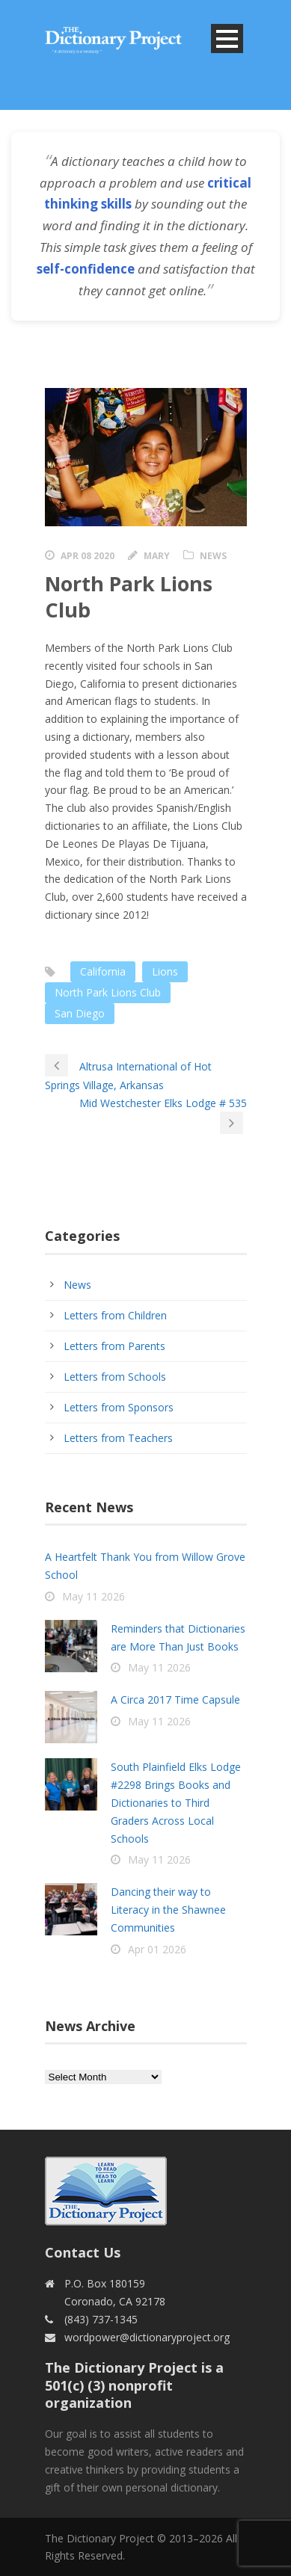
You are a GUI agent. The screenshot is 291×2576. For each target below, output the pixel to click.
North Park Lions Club (108, 992)
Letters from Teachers (118, 1438)
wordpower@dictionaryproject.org (147, 2337)
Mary (157, 555)
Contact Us (82, 2252)
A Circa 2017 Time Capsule (175, 1699)
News (213, 555)
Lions (165, 971)
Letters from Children (115, 1315)
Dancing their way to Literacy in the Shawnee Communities (168, 1910)
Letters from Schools (115, 1376)
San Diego (80, 1013)
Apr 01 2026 (157, 1949)
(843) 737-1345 (101, 2319)
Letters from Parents (114, 1346)
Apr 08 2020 (87, 555)
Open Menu (227, 38)
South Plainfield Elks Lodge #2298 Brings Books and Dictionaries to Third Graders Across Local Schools (176, 1802)
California (103, 971)
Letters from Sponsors (119, 1407)
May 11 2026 (93, 1596)
